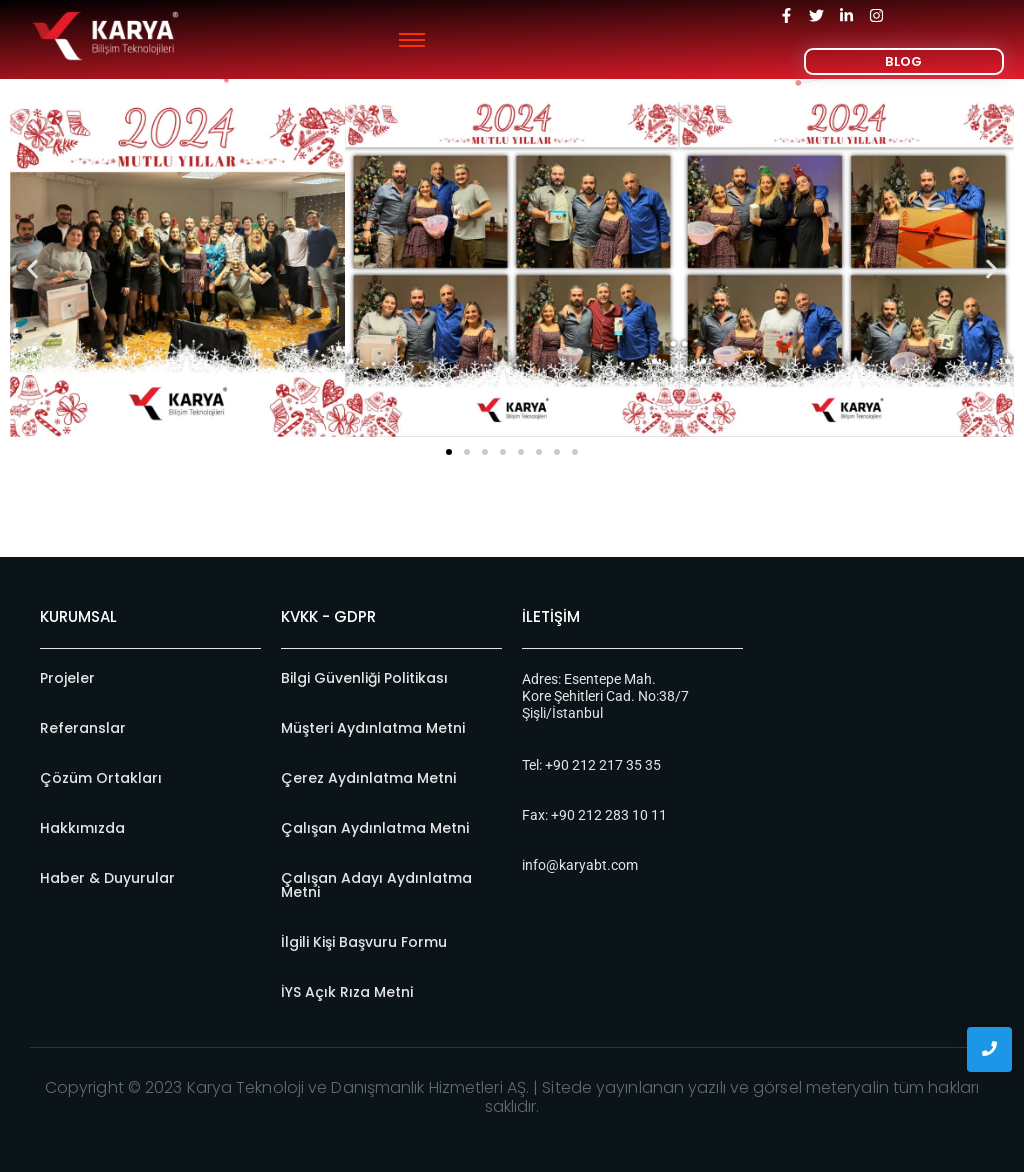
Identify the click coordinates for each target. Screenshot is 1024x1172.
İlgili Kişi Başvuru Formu (364, 942)
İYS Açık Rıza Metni (347, 992)
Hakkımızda (82, 828)
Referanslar (83, 728)
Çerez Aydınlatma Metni (368, 778)
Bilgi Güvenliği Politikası (364, 678)
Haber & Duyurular (107, 878)
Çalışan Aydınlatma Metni (375, 828)
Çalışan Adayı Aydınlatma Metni (376, 885)
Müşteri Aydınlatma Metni (373, 728)
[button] (32, 269)
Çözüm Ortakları (101, 778)
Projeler (67, 678)
